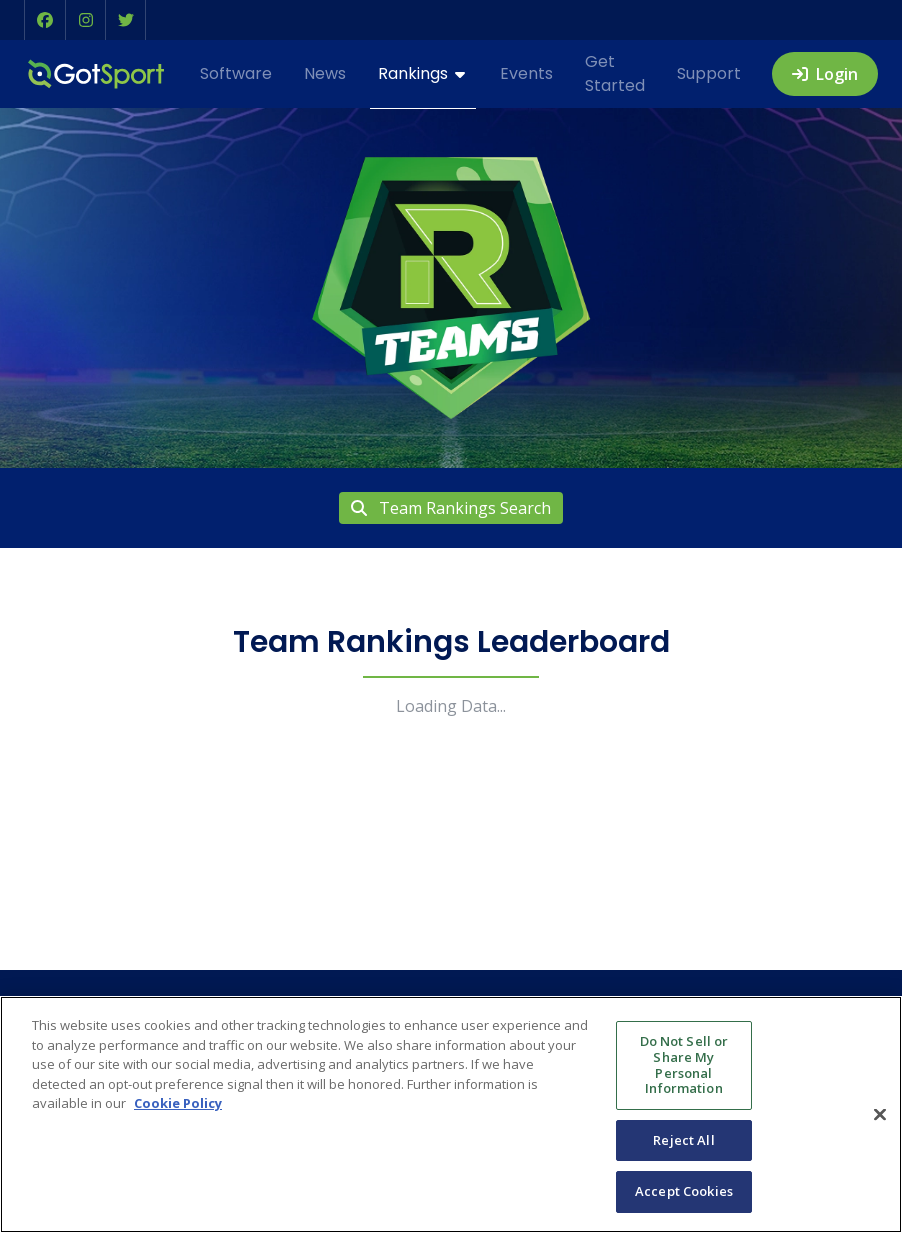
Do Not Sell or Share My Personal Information (684, 1064)
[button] (45, 20)
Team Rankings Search (451, 508)
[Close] (880, 1114)
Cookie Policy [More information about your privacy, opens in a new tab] (178, 1103)
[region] (451, 1114)
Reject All (683, 1140)
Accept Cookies (684, 1191)
